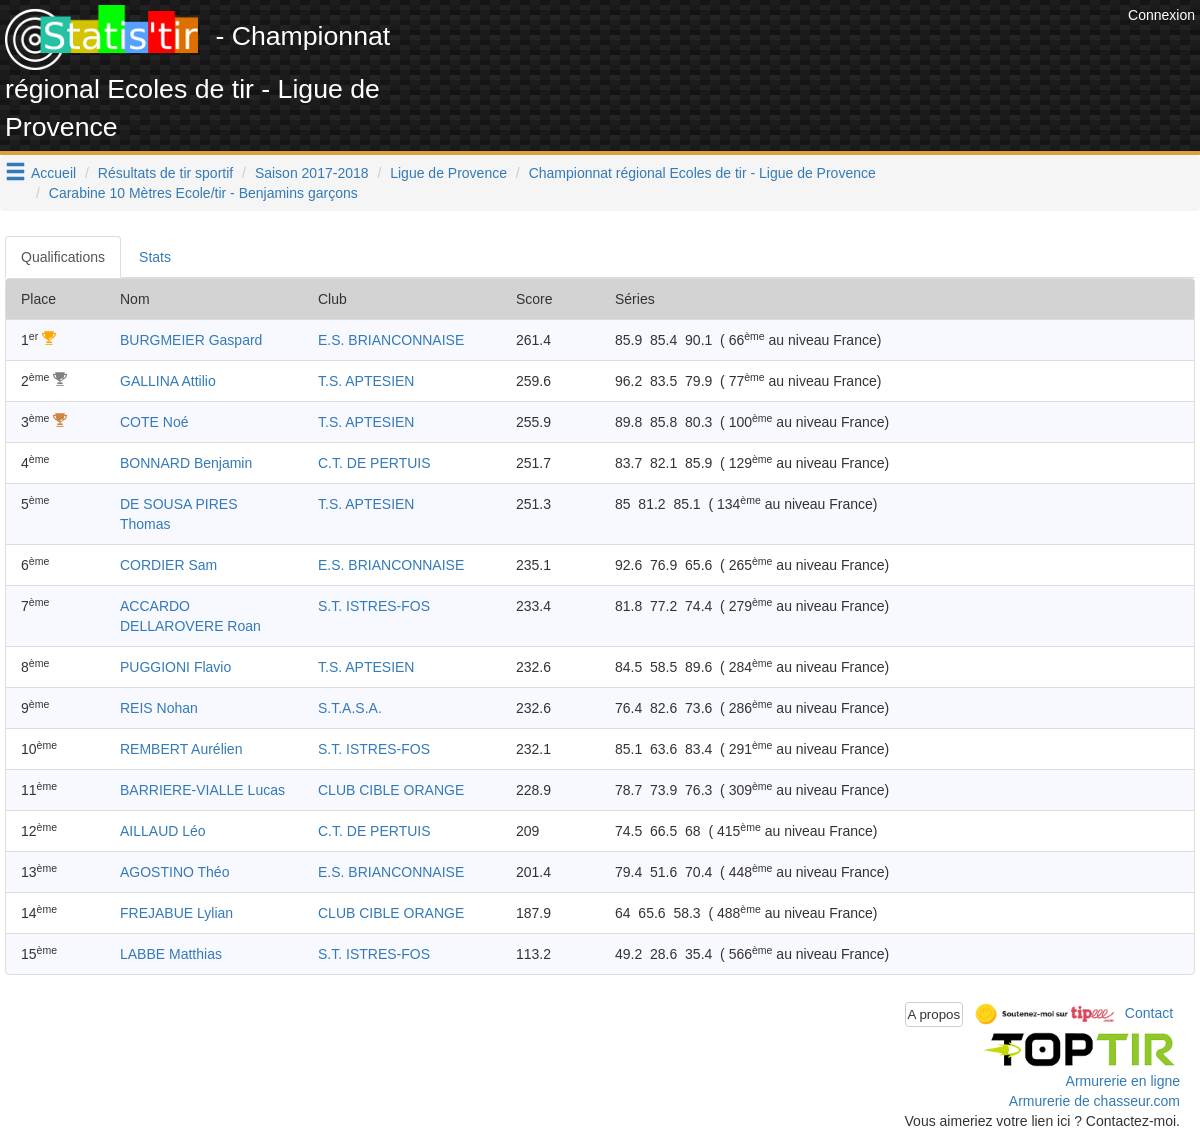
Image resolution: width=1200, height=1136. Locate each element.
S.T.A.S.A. (350, 708)
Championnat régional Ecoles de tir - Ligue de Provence (702, 173)
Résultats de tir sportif (165, 173)
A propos (934, 1014)
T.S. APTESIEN (366, 381)
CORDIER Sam (168, 565)
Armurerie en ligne (1123, 1081)
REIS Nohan (159, 708)
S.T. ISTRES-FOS (374, 606)
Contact (1149, 1013)
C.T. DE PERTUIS (374, 463)
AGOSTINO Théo (174, 872)
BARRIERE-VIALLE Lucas (202, 790)
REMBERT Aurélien (181, 749)
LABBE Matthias (171, 954)
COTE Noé (154, 422)
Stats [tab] (155, 257)
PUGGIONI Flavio (175, 667)
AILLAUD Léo (163, 831)
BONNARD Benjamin (186, 463)
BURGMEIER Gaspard (191, 340)
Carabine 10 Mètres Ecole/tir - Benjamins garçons (203, 193)
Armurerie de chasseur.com (1094, 1101)
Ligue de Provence (448, 173)
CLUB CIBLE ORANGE (391, 790)
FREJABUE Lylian (176, 913)
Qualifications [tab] (63, 257)
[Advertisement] (759, 50)
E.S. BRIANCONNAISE (391, 340)
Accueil (53, 173)
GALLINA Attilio (168, 381)
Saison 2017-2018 (312, 173)
